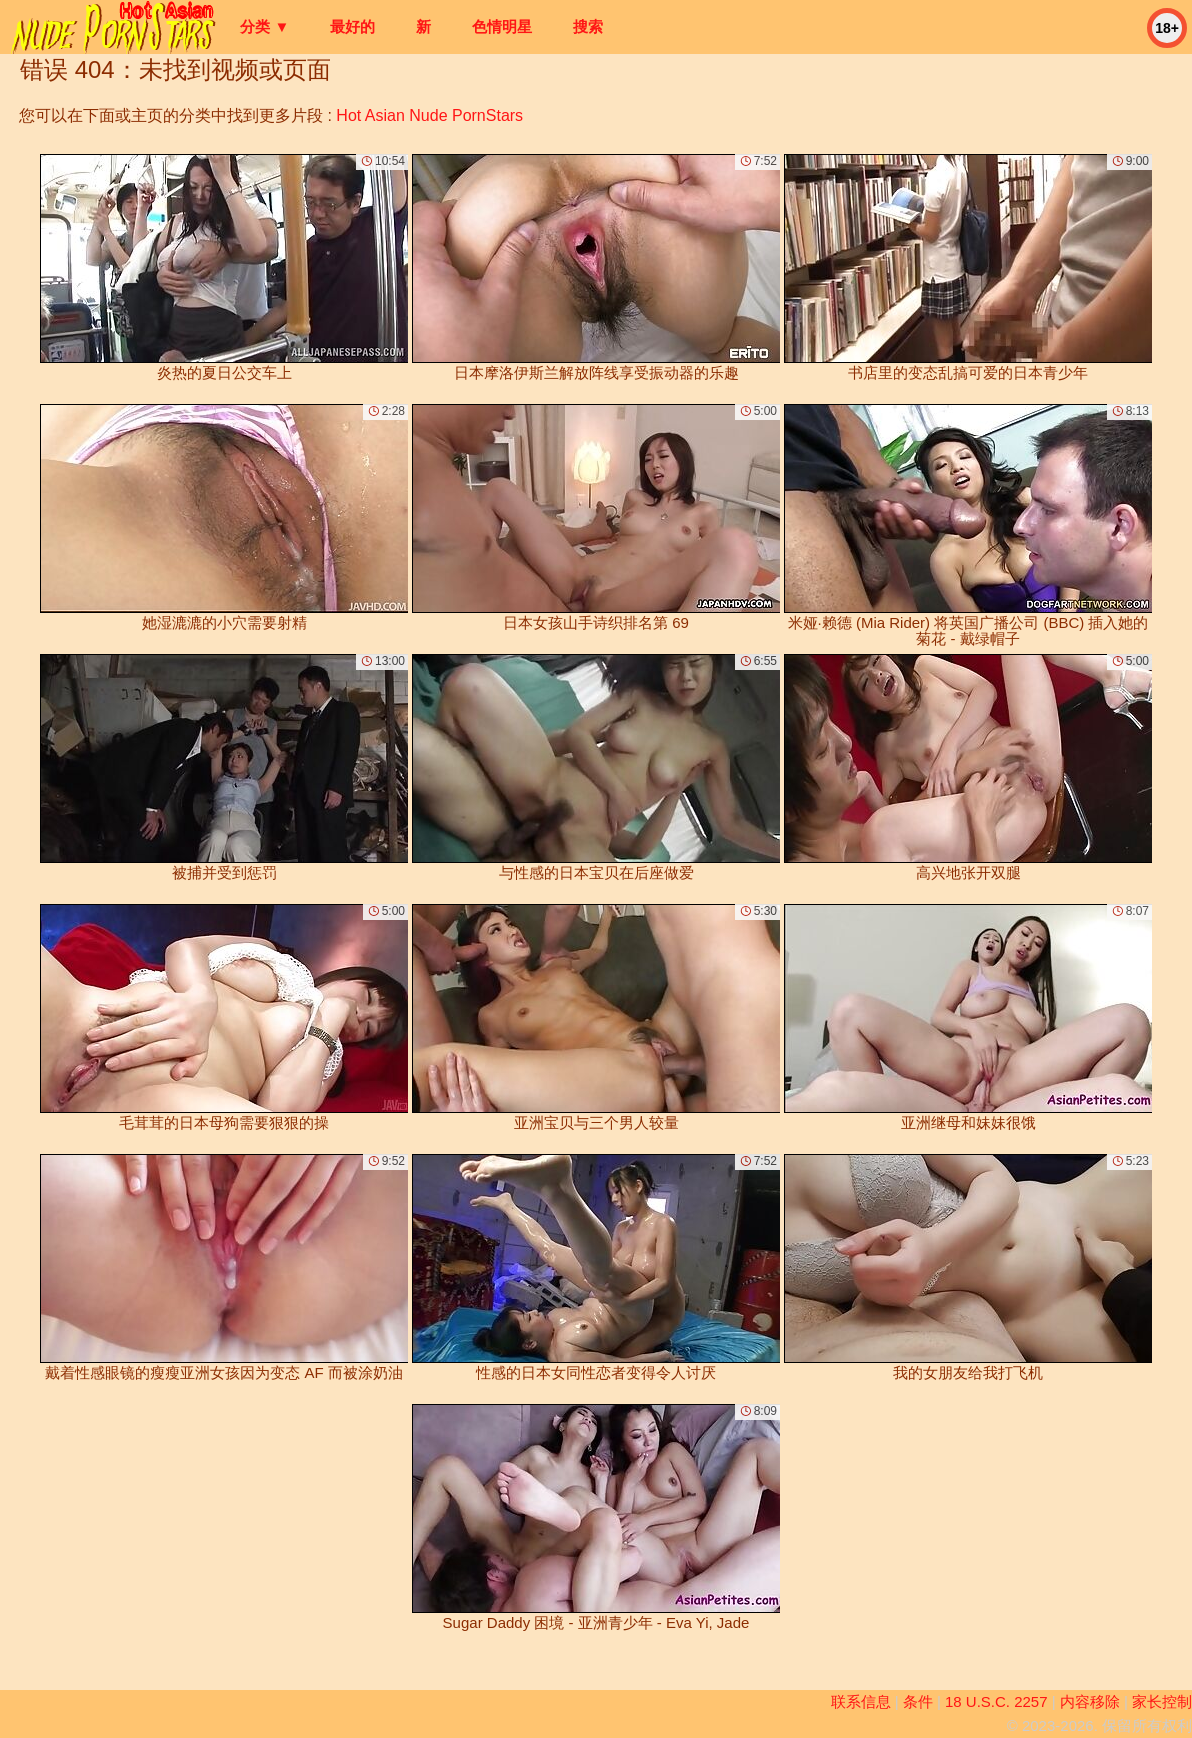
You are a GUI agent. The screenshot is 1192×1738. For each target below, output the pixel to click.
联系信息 (861, 1701)
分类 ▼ (264, 26)
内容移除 (1090, 1701)
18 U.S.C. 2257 (996, 1701)
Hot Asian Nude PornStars (429, 115)
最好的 (352, 26)
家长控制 (1162, 1701)
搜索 (588, 26)
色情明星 (502, 26)
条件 (918, 1701)
